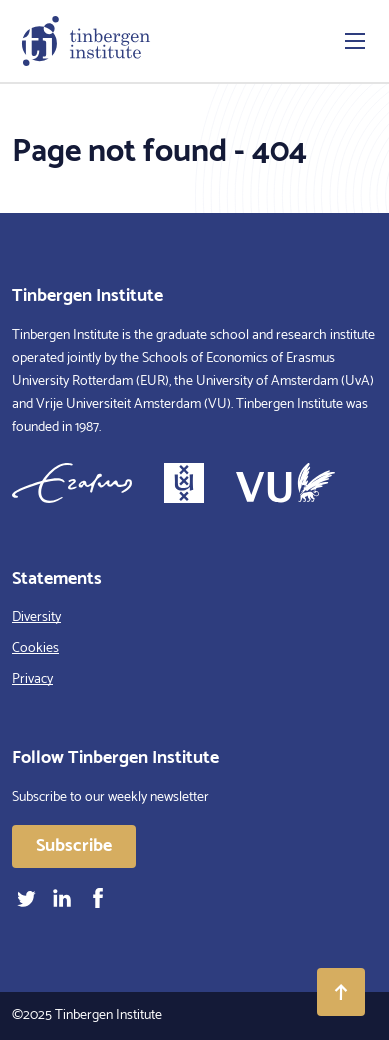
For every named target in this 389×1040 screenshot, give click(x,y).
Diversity (36, 617)
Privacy (32, 679)
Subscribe (74, 846)
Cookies (35, 648)
